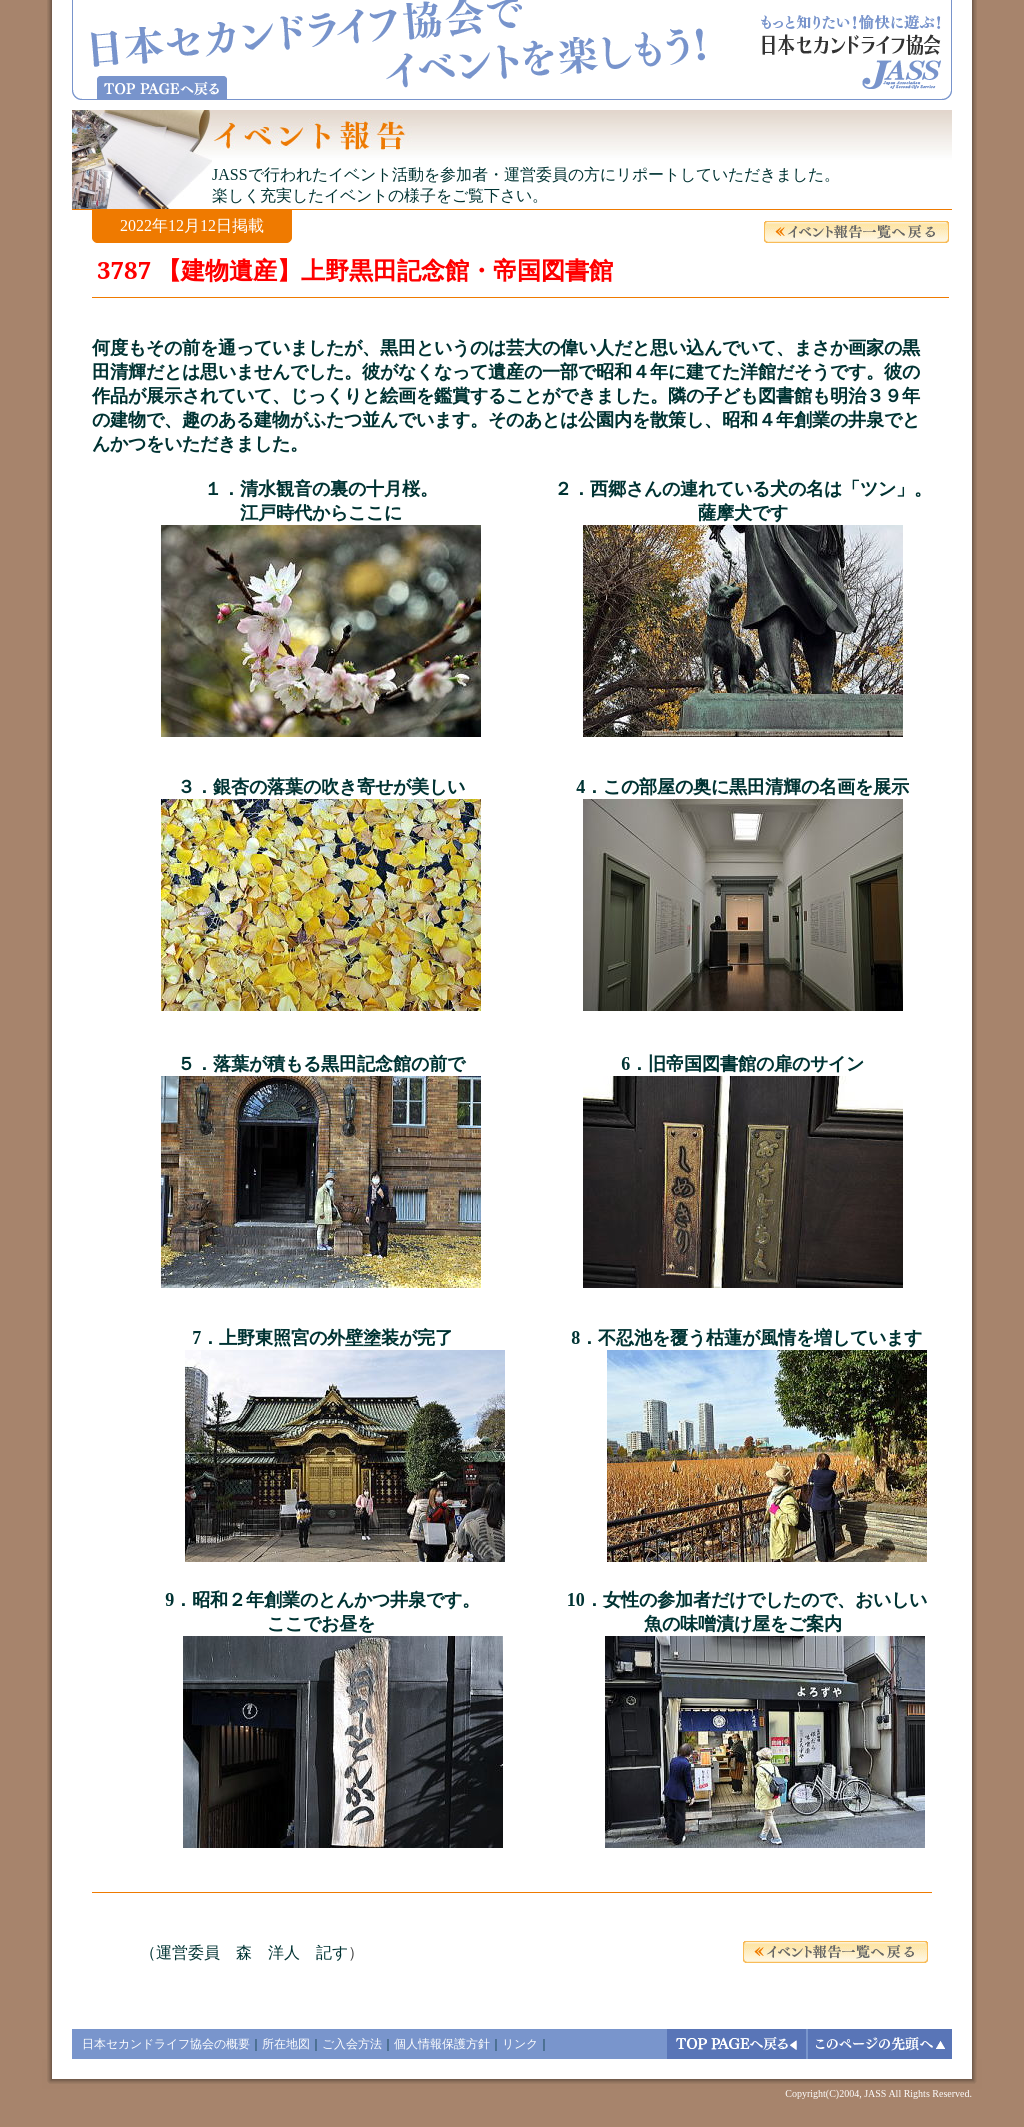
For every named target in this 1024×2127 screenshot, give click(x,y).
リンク (520, 2044)
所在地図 (286, 2044)
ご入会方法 (352, 2044)
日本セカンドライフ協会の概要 (166, 2044)
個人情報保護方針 (442, 2044)
